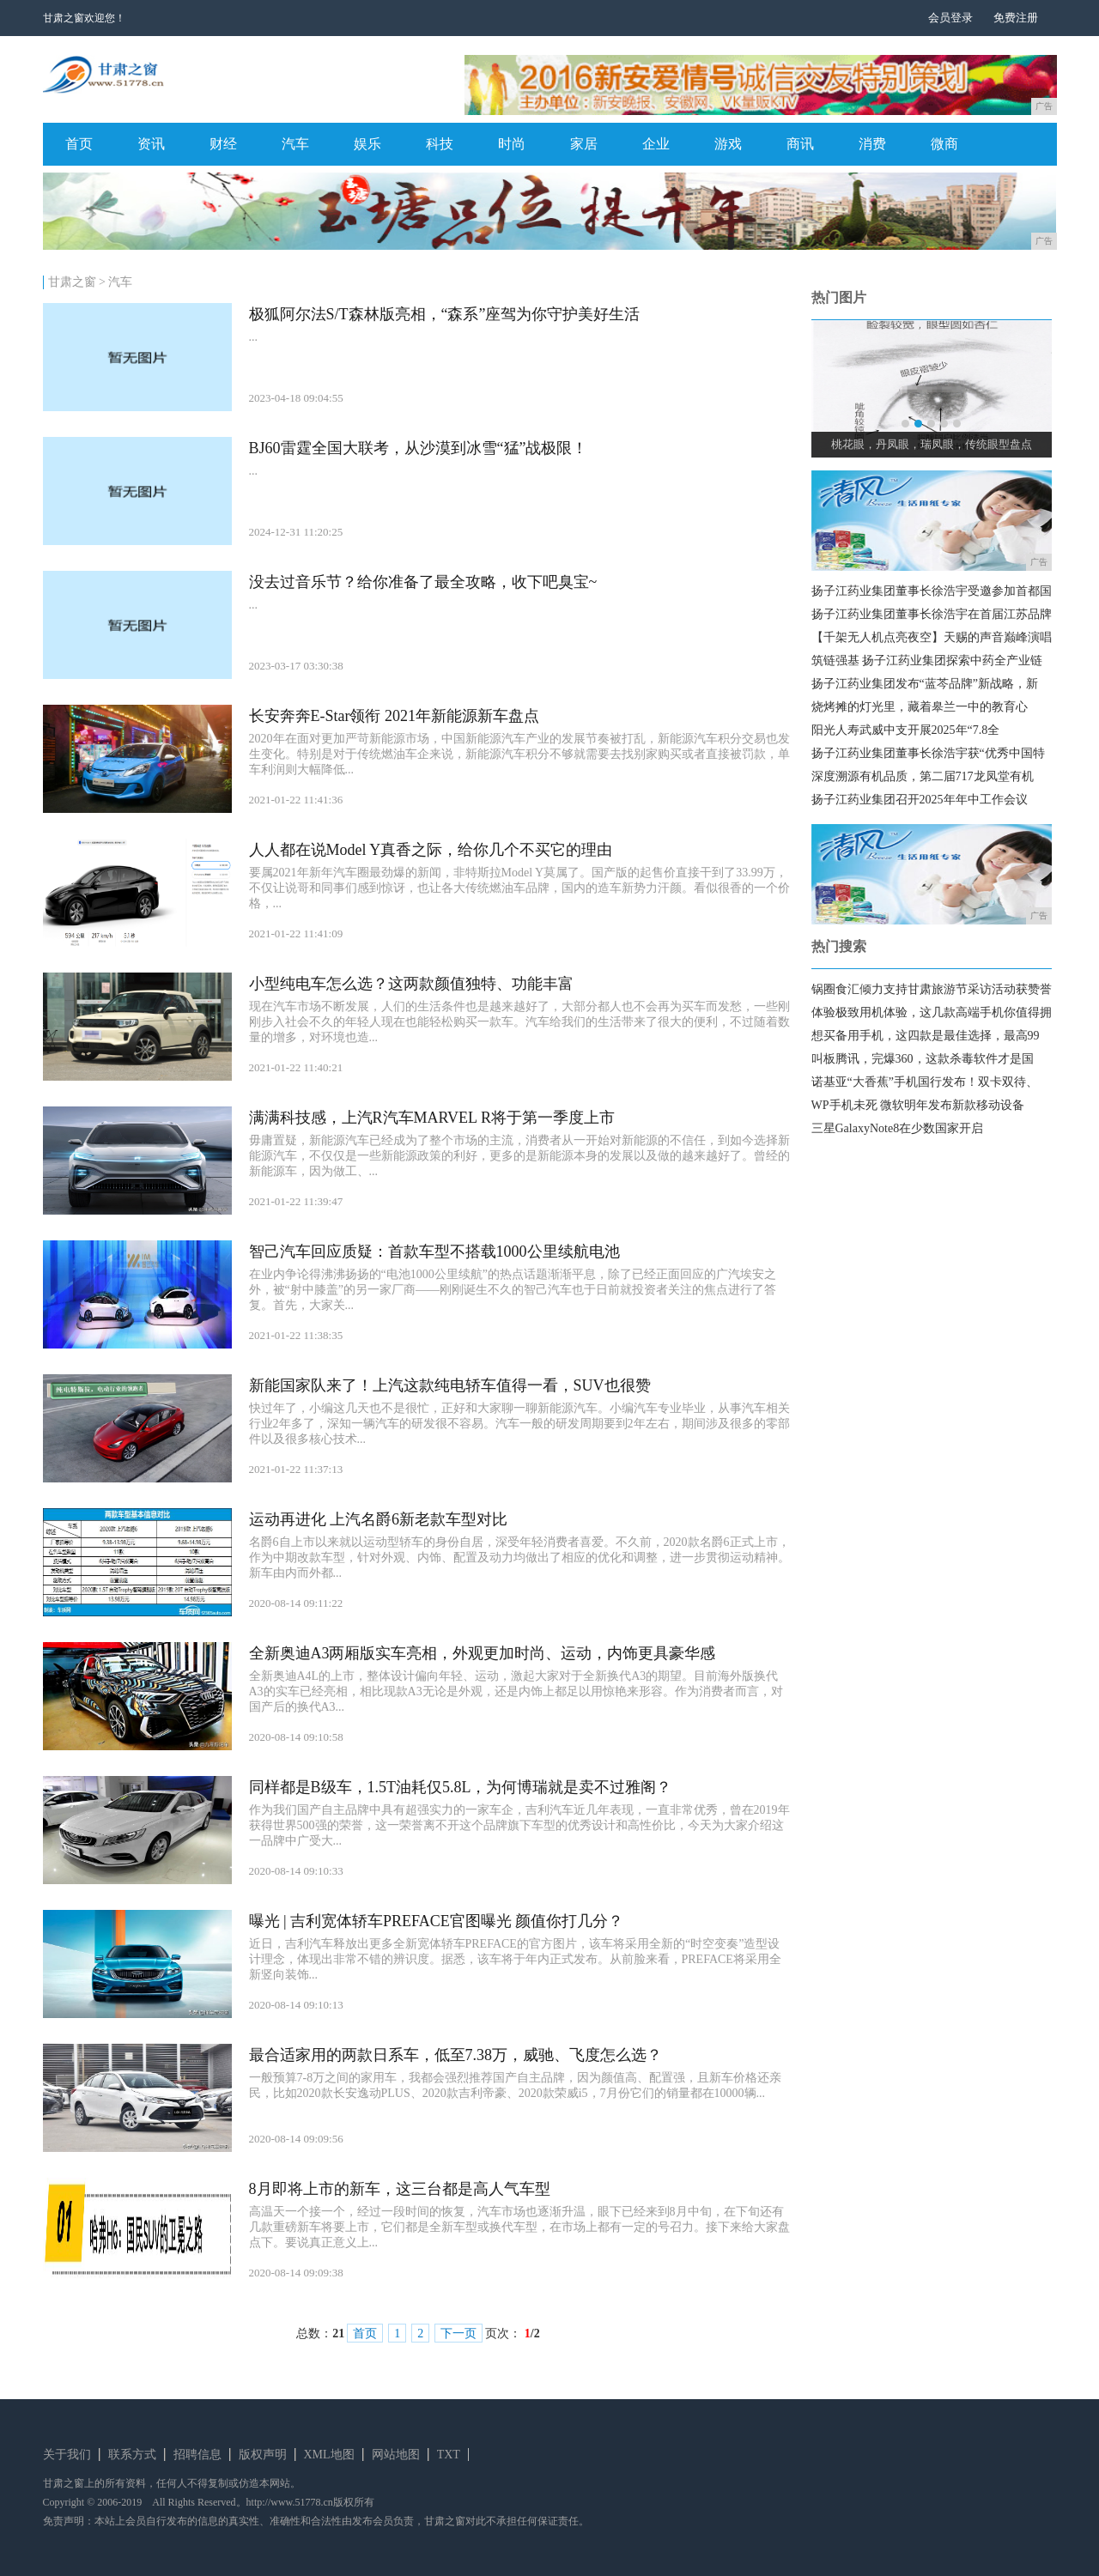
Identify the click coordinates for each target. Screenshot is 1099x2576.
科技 (439, 143)
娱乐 (367, 143)
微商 (944, 143)
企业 (656, 143)
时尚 (511, 143)
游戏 (728, 143)
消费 (872, 143)
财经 (223, 143)
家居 (584, 143)
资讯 (151, 143)
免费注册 (1015, 17)
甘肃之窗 (72, 282)
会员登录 (950, 17)
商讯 (800, 143)
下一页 (458, 2333)
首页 (79, 143)
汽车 (295, 143)
